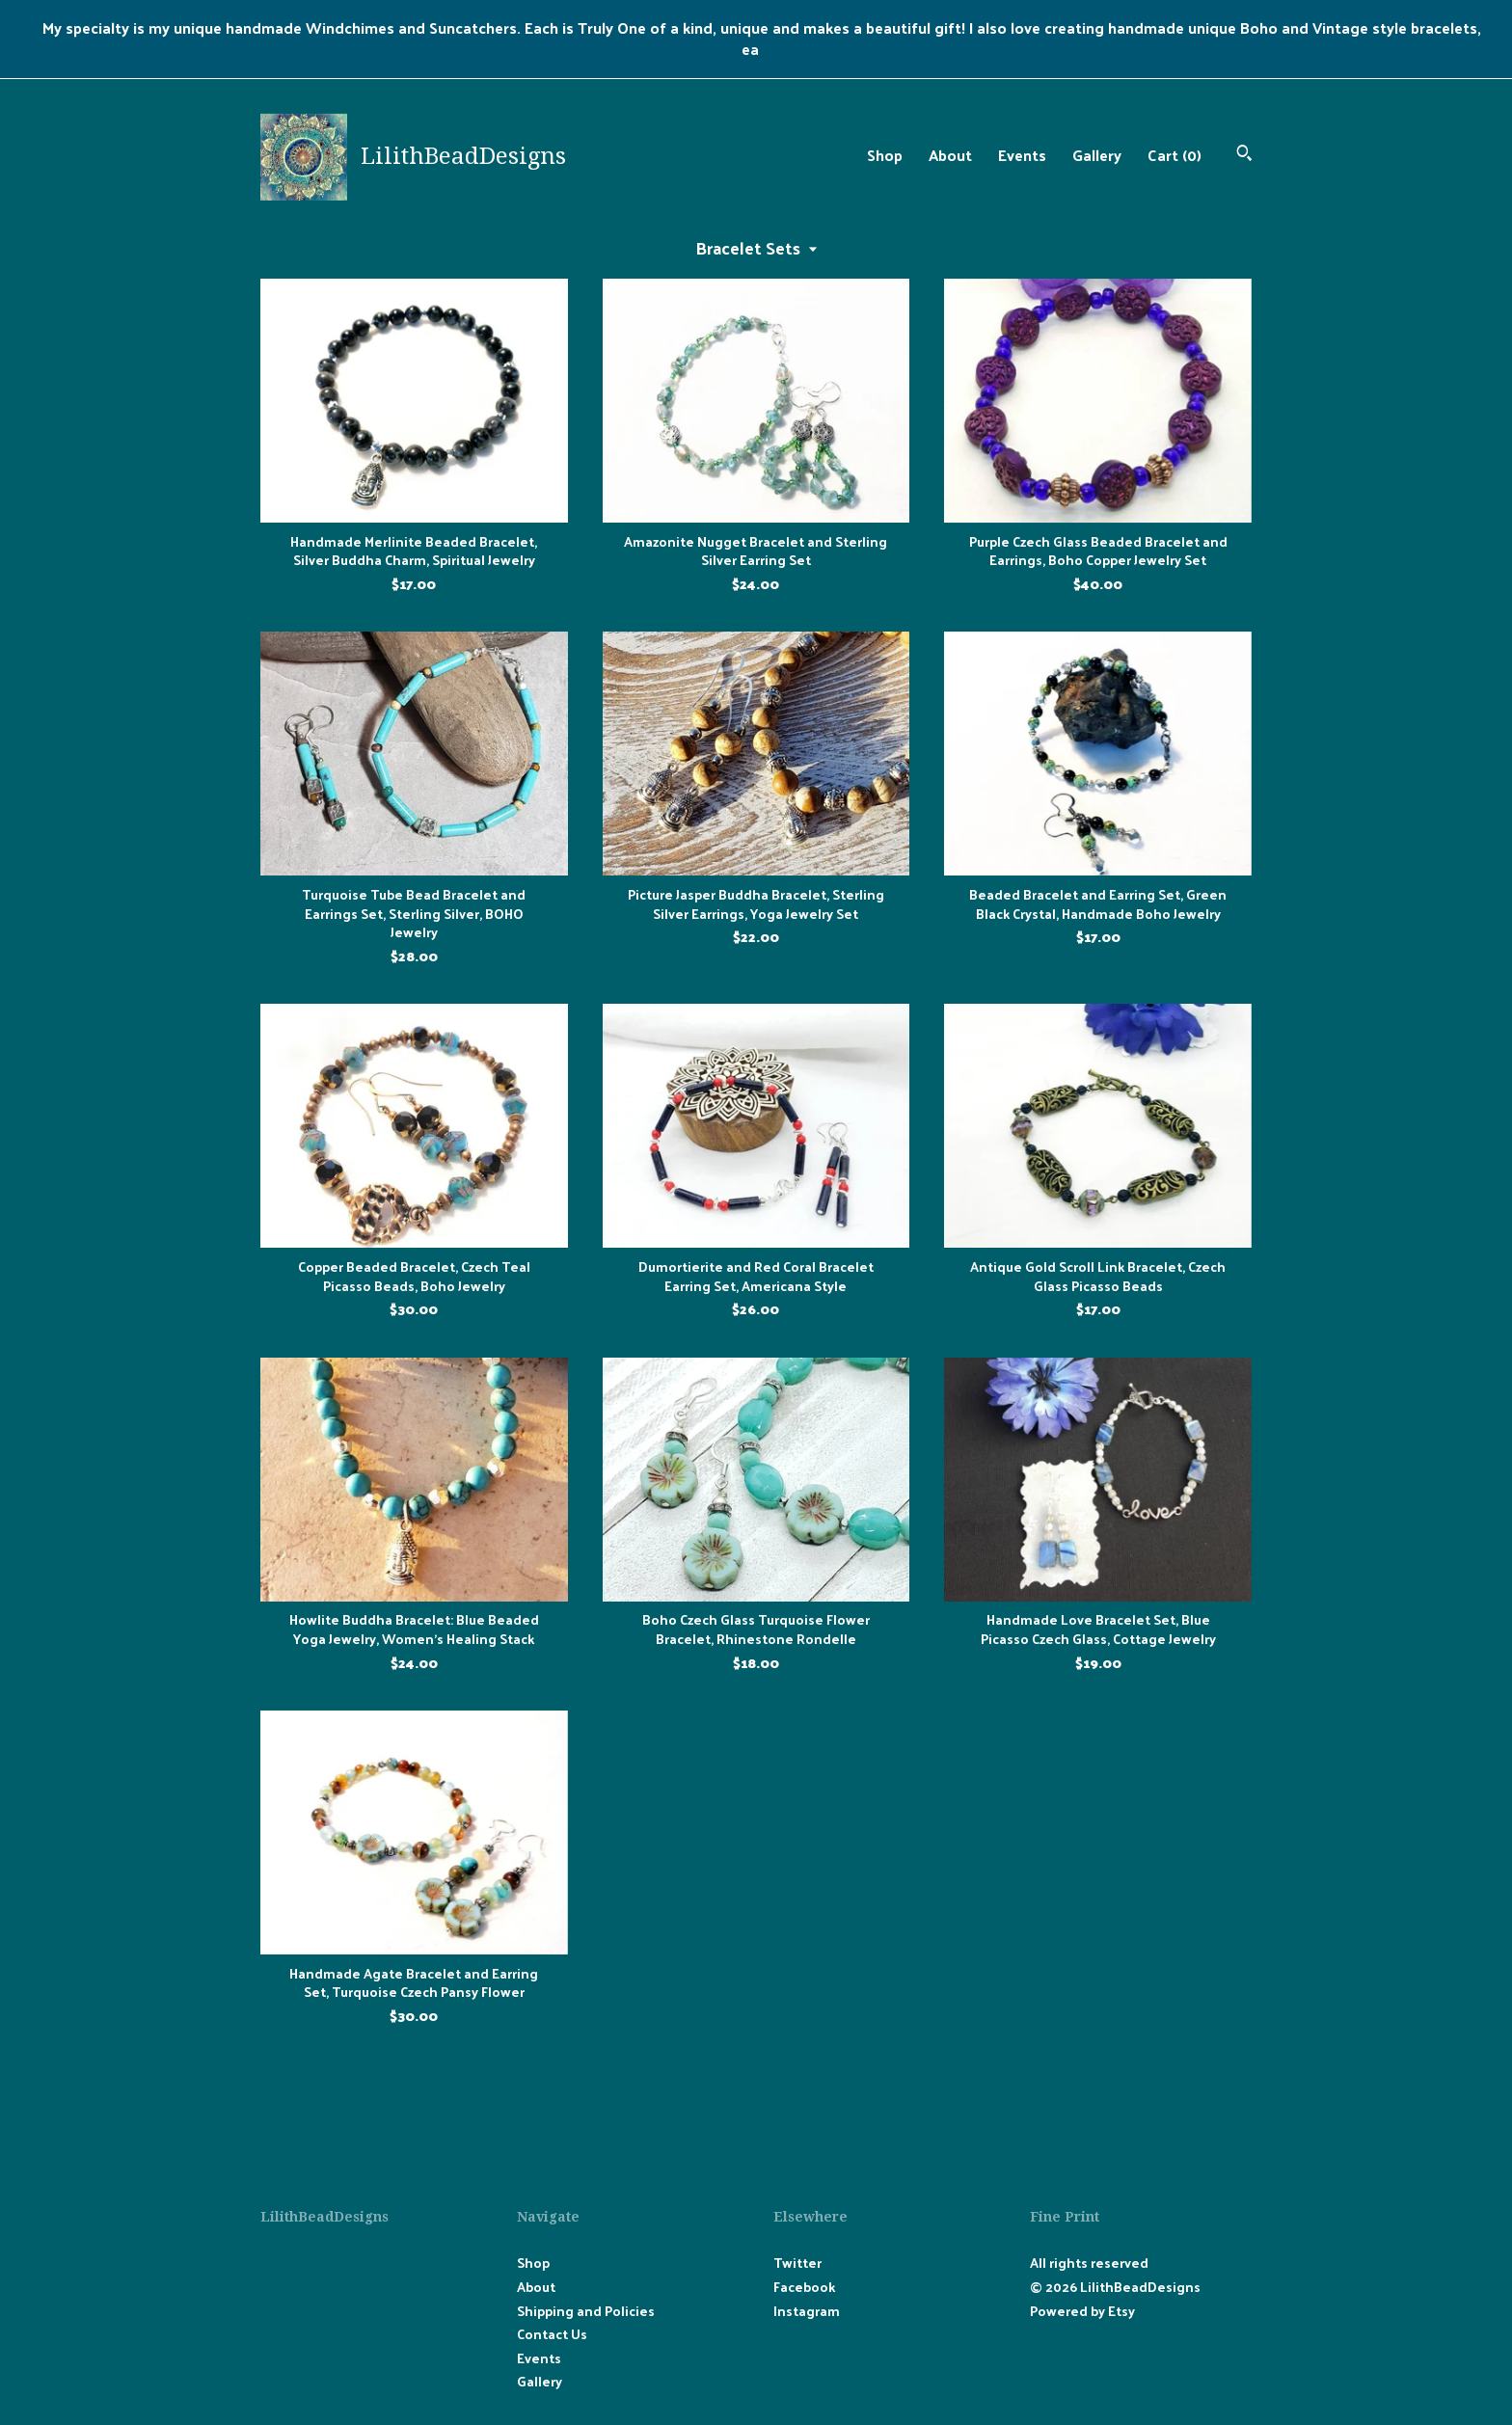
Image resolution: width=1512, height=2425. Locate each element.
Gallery (1096, 155)
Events (1022, 155)
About (950, 155)
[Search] (1244, 155)
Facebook (804, 2287)
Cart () (1175, 155)
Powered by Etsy (1082, 2311)
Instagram (806, 2311)
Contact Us (552, 2334)
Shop (885, 155)
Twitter (797, 2262)
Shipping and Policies (586, 2311)
